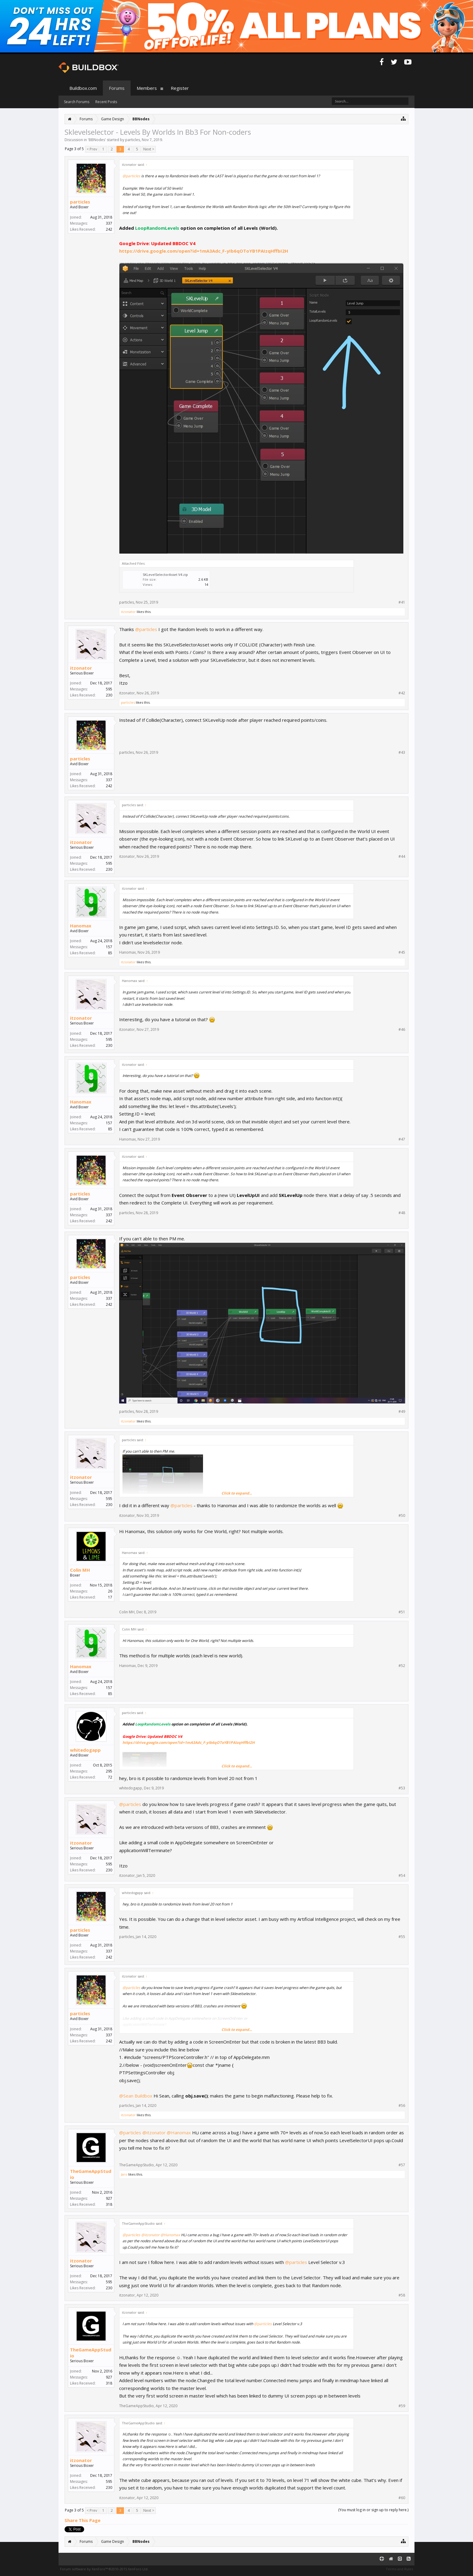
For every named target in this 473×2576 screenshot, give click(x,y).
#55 (401, 1936)
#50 (401, 1515)
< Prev (92, 149)
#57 (401, 2165)
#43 (401, 752)
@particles (131, 175)
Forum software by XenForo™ (104, 2569)
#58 (401, 2295)
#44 (401, 856)
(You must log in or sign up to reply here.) (373, 2509)
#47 (401, 1139)
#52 (401, 1665)
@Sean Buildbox (135, 2096)
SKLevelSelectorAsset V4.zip (165, 574)
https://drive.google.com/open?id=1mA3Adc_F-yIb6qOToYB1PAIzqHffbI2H (203, 251)
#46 (401, 1029)
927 (109, 2198)
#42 (401, 693)
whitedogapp (85, 1750)
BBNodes (97, 139)
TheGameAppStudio (90, 2174)
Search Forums (76, 101)
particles (132, 139)
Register (180, 88)
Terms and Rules (399, 2569)
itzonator (128, 611)
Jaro (124, 2174)
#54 (401, 1875)
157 (109, 946)
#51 (401, 1612)
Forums (117, 88)
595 (109, 689)
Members (147, 88)
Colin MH (80, 1570)
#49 (401, 1411)
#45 (401, 952)
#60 (401, 2498)
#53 (401, 1788)
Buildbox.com (83, 88)
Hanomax (80, 926)
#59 (401, 2406)
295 (109, 1771)
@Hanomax (179, 2132)
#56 (401, 2105)
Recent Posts (106, 101)
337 (109, 223)
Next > (148, 149)
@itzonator (154, 2132)
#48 (401, 1213)
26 (110, 1591)
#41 (401, 602)
